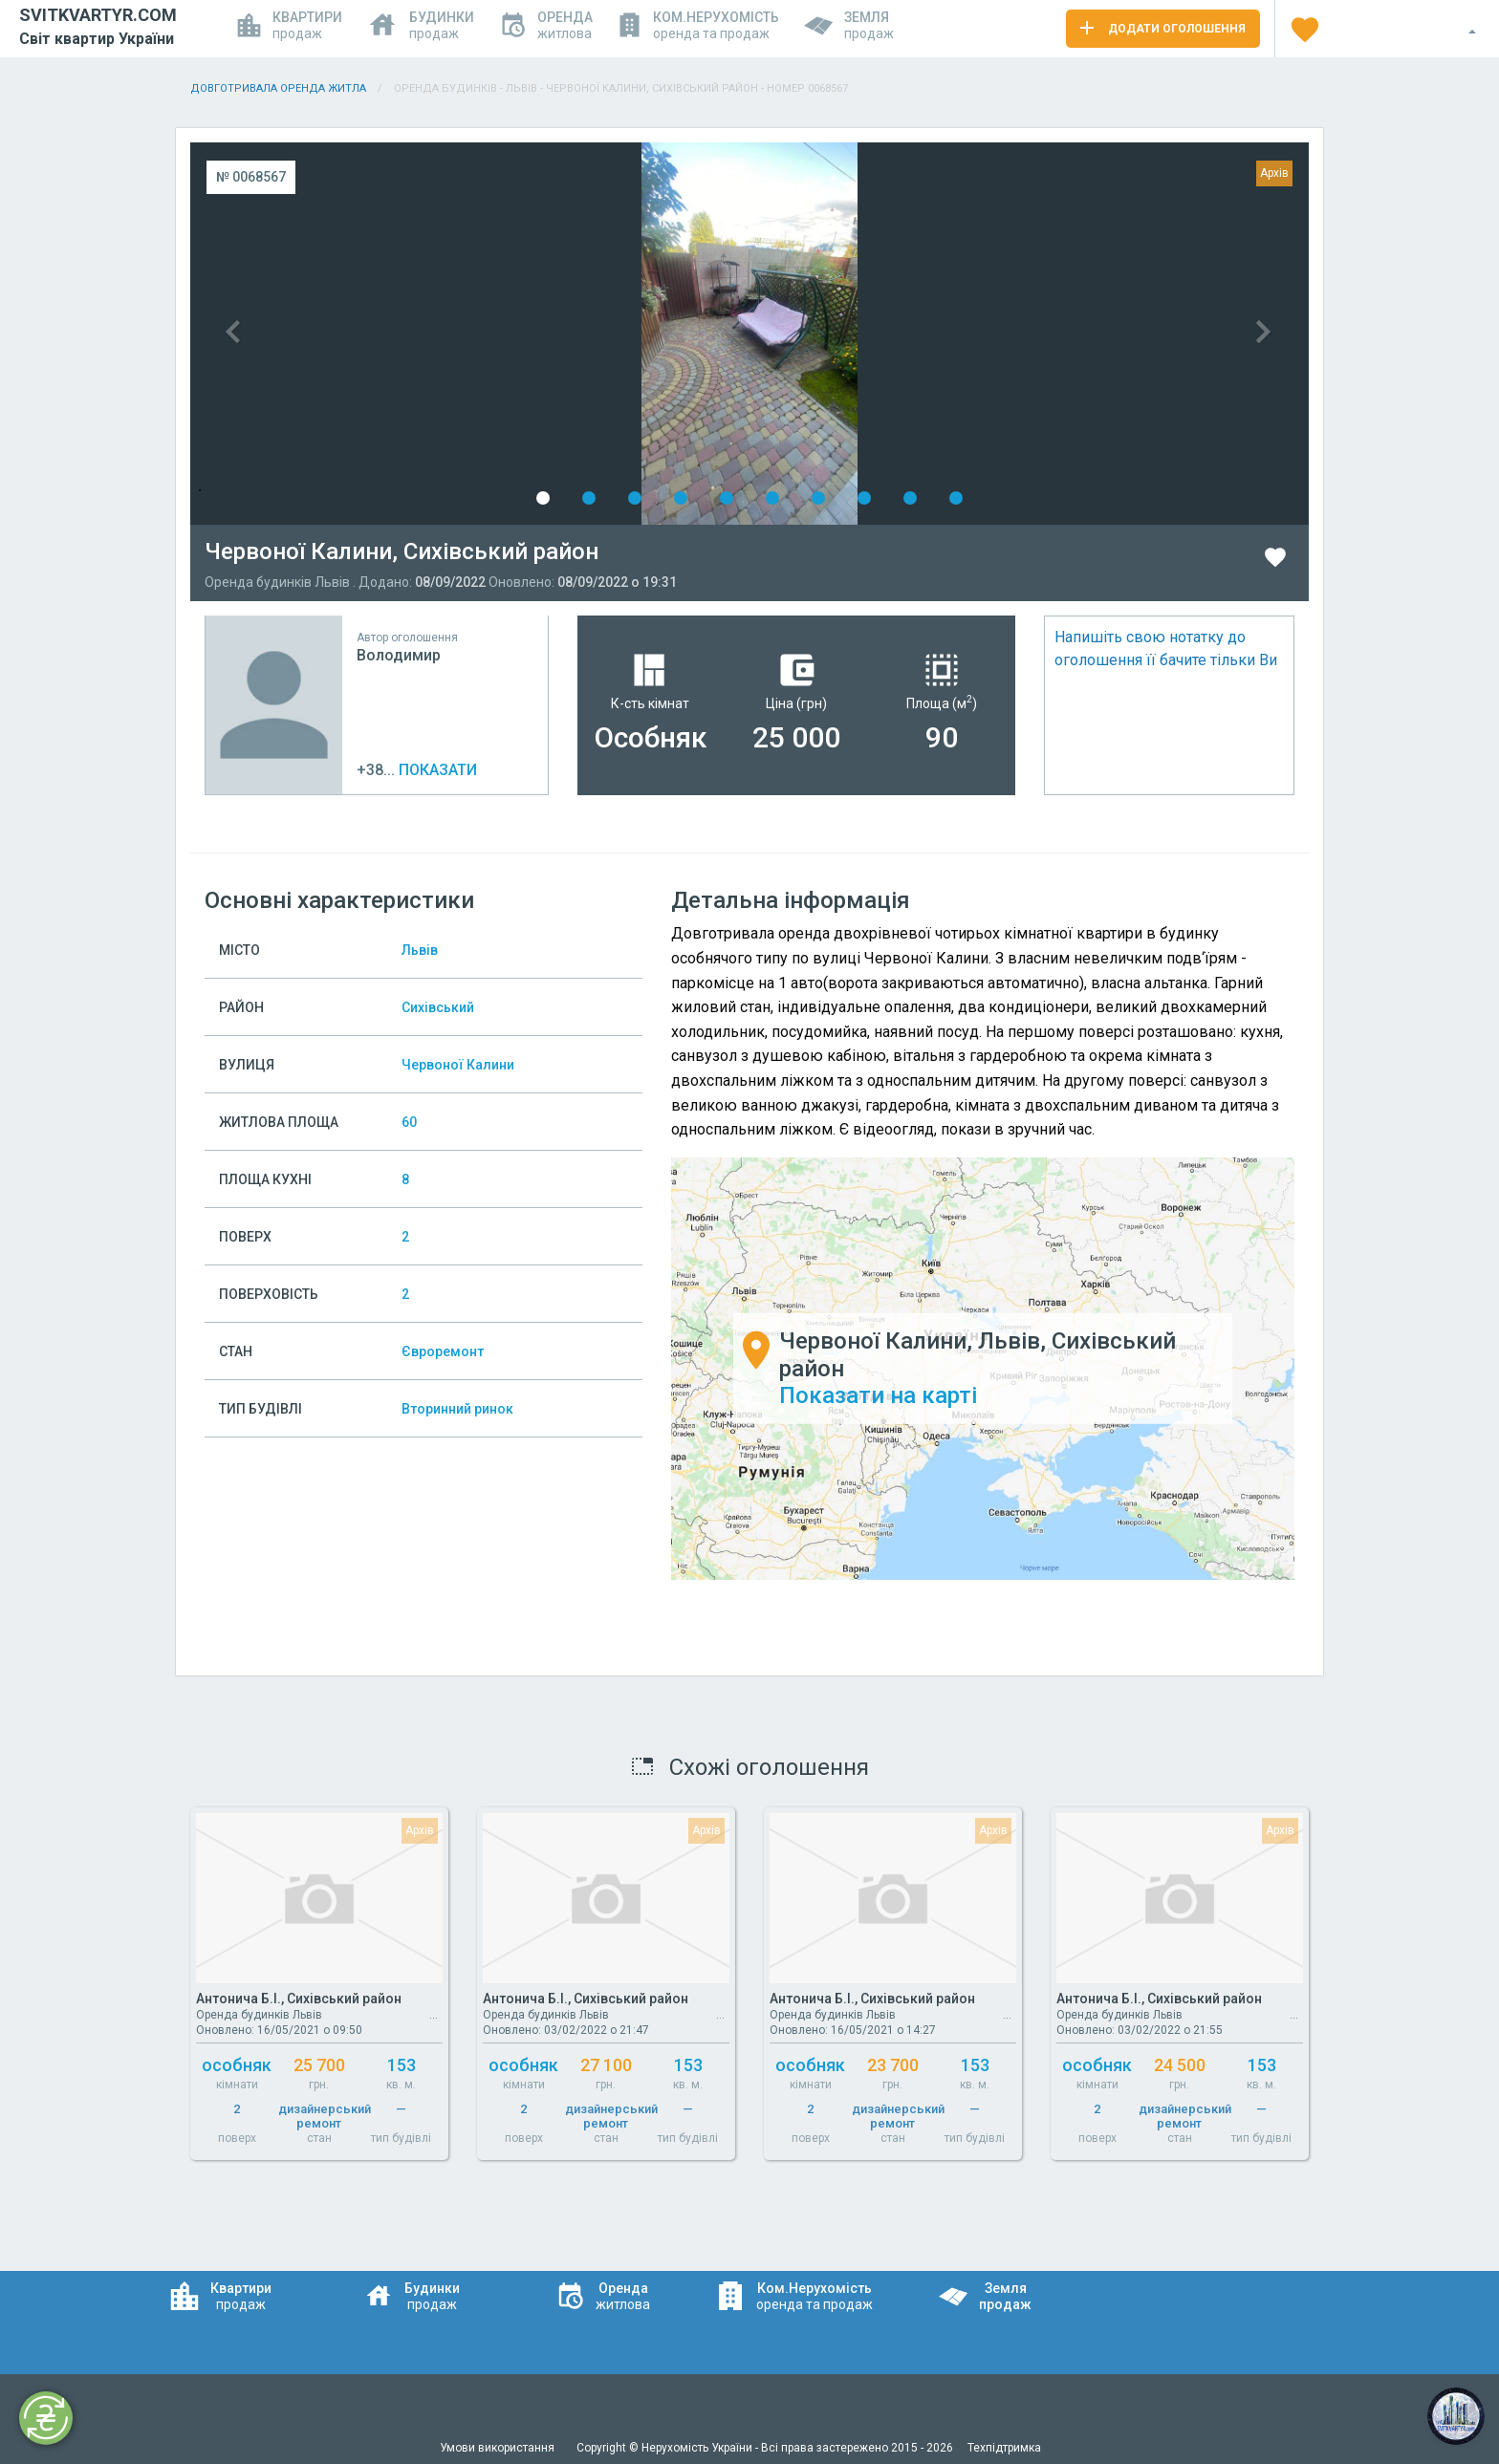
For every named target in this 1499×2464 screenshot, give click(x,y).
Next (1029, 333)
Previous (470, 333)
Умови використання (498, 2447)
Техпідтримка (1004, 2447)
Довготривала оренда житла (278, 88)
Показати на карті (878, 1395)
